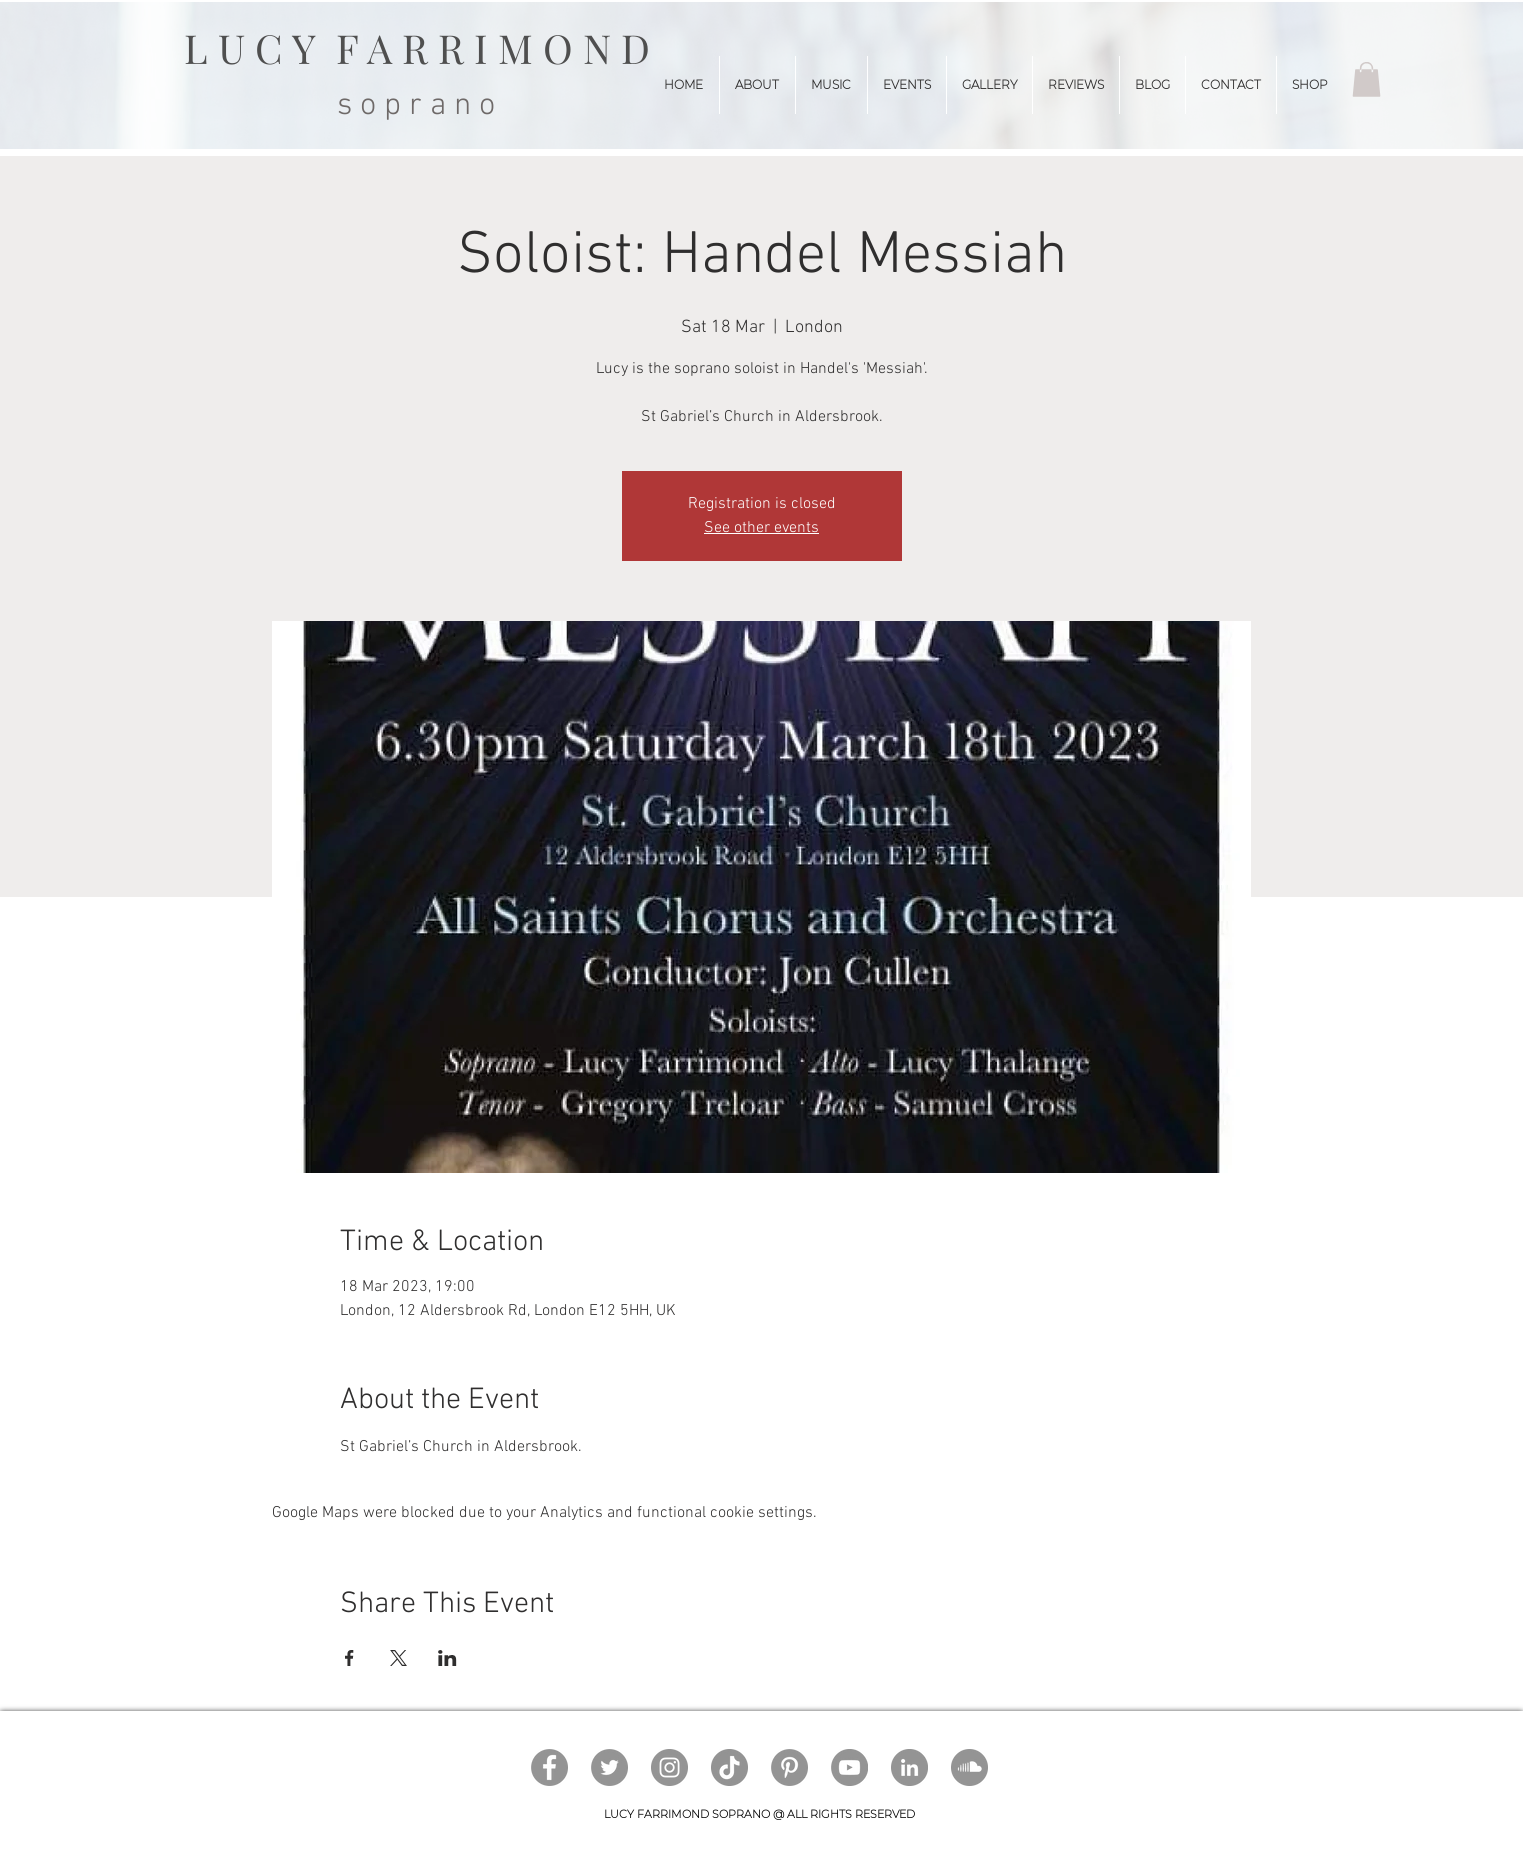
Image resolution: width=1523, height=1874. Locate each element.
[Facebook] (549, 1767)
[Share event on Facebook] (349, 1658)
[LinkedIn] (909, 1767)
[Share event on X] (398, 1658)
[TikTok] (729, 1767)
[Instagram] (669, 1767)
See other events (761, 528)
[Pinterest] (789, 1767)
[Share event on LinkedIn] (447, 1658)
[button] (1366, 79)
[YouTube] (849, 1767)
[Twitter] (609, 1767)
